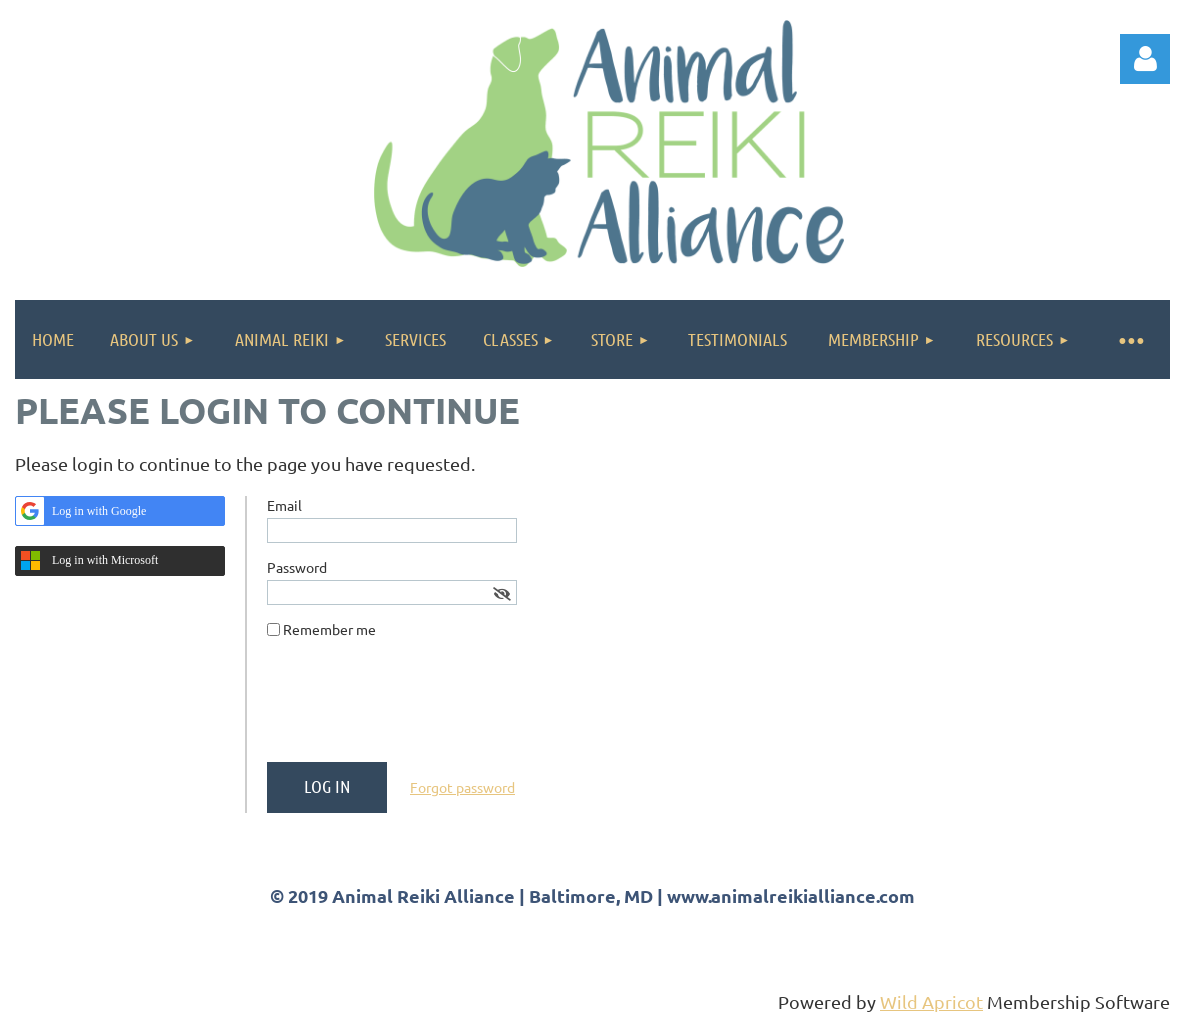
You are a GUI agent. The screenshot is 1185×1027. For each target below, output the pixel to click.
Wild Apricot (931, 1001)
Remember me (329, 629)
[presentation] (419, 708)
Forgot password (462, 787)
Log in (1145, 59)
